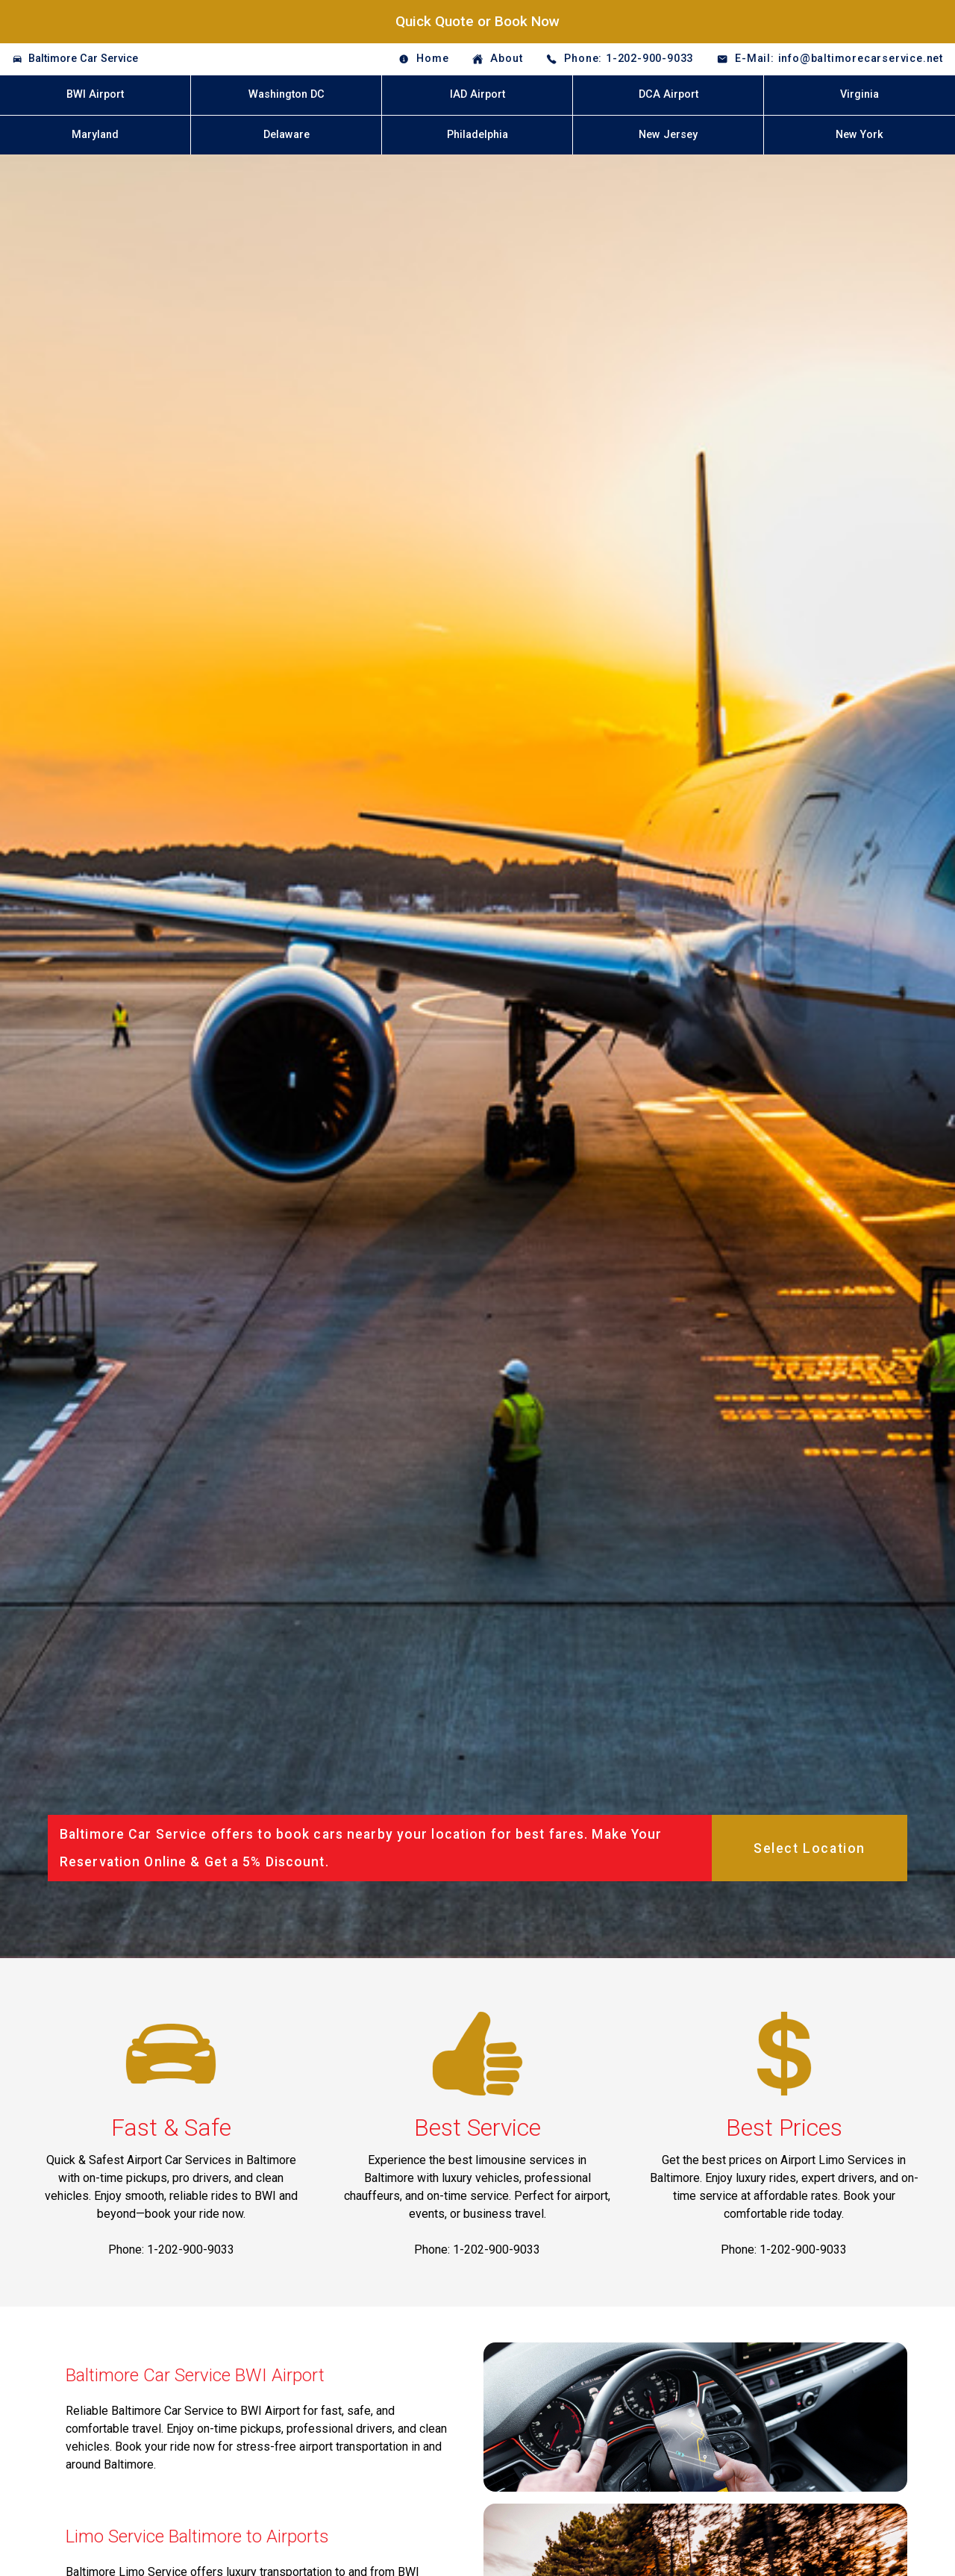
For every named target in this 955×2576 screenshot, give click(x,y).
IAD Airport (477, 94)
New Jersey (668, 134)
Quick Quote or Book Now (477, 21)
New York (859, 134)
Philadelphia (477, 134)
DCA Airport (668, 94)
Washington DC (286, 94)
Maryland (95, 134)
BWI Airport (95, 94)
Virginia (859, 94)
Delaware (286, 134)
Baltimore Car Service (83, 58)
